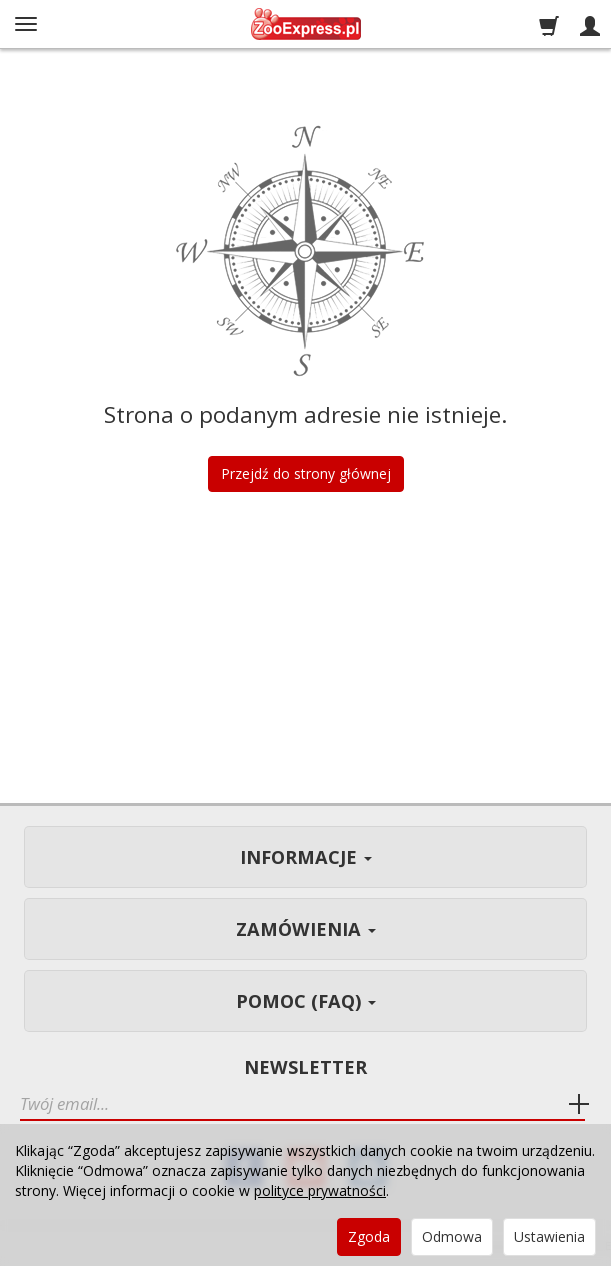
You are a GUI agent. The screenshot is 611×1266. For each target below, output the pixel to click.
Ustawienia (549, 1236)
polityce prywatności (320, 1190)
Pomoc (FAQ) (306, 1001)
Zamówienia (306, 929)
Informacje (306, 857)
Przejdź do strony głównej (306, 473)
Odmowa (452, 1236)
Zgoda (369, 1236)
